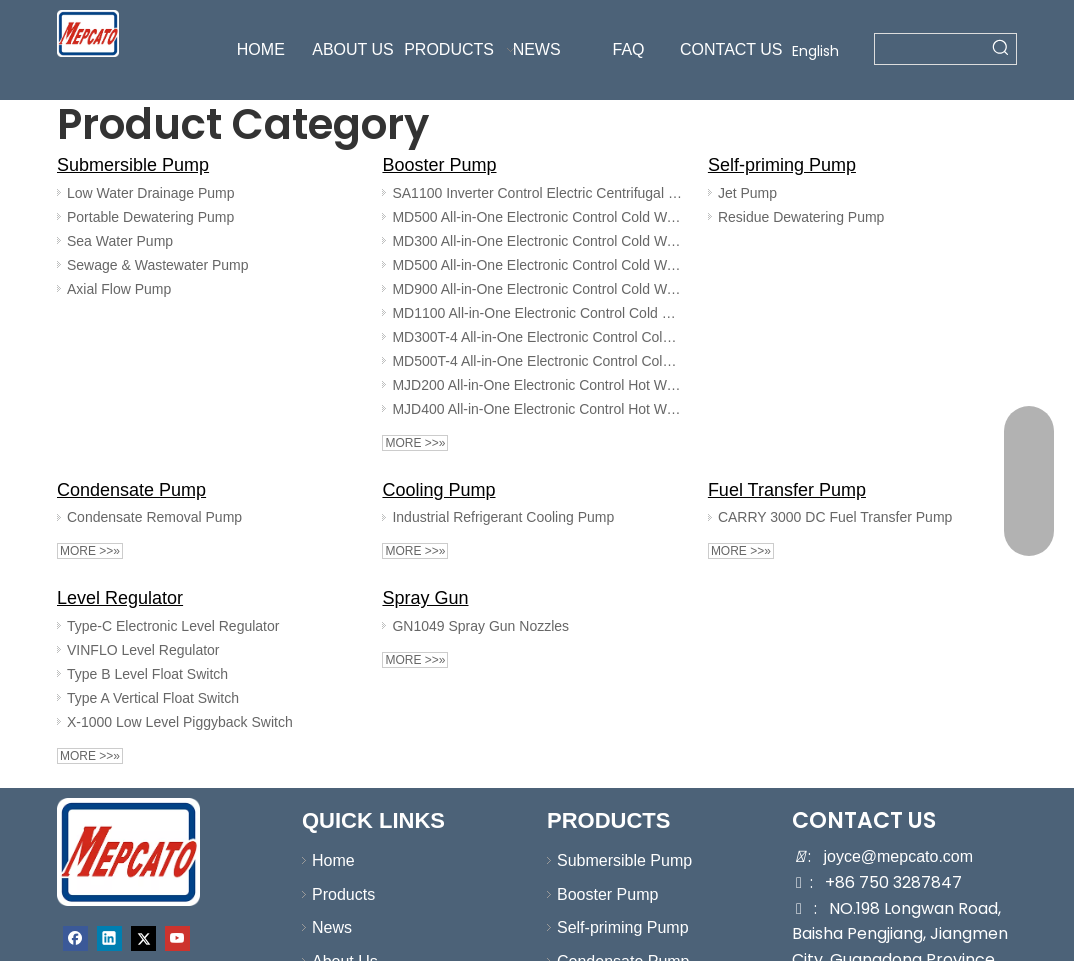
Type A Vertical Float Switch (153, 698)
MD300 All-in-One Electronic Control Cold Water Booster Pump (537, 241)
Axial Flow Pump (119, 289)
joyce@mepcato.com (898, 856)
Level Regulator (120, 598)
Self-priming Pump (782, 165)
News (332, 927)
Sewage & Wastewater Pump (158, 265)
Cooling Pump (438, 490)
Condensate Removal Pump (154, 517)
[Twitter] (143, 938)
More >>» (415, 443)
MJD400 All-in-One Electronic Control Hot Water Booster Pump (537, 409)
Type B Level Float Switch (147, 674)
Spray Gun (425, 598)
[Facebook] (75, 938)
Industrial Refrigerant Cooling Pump (503, 517)
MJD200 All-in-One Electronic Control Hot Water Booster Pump (537, 385)
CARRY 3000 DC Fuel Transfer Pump (835, 517)
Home (333, 860)
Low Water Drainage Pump (151, 193)
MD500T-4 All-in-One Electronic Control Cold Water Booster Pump (537, 361)
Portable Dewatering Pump (150, 217)
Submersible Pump (133, 165)
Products (343, 894)
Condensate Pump (131, 490)
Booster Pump (439, 165)
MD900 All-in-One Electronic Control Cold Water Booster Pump (537, 289)
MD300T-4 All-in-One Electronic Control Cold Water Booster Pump (537, 337)
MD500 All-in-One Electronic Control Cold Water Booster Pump (537, 217)
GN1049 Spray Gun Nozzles (480, 626)
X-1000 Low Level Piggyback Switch (180, 722)
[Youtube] (177, 938)
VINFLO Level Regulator (143, 650)
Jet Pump (747, 193)
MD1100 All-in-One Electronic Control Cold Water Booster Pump (537, 313)
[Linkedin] (109, 938)
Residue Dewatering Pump (801, 217)
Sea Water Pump (120, 241)
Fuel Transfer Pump (787, 490)
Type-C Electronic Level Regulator (173, 626)
